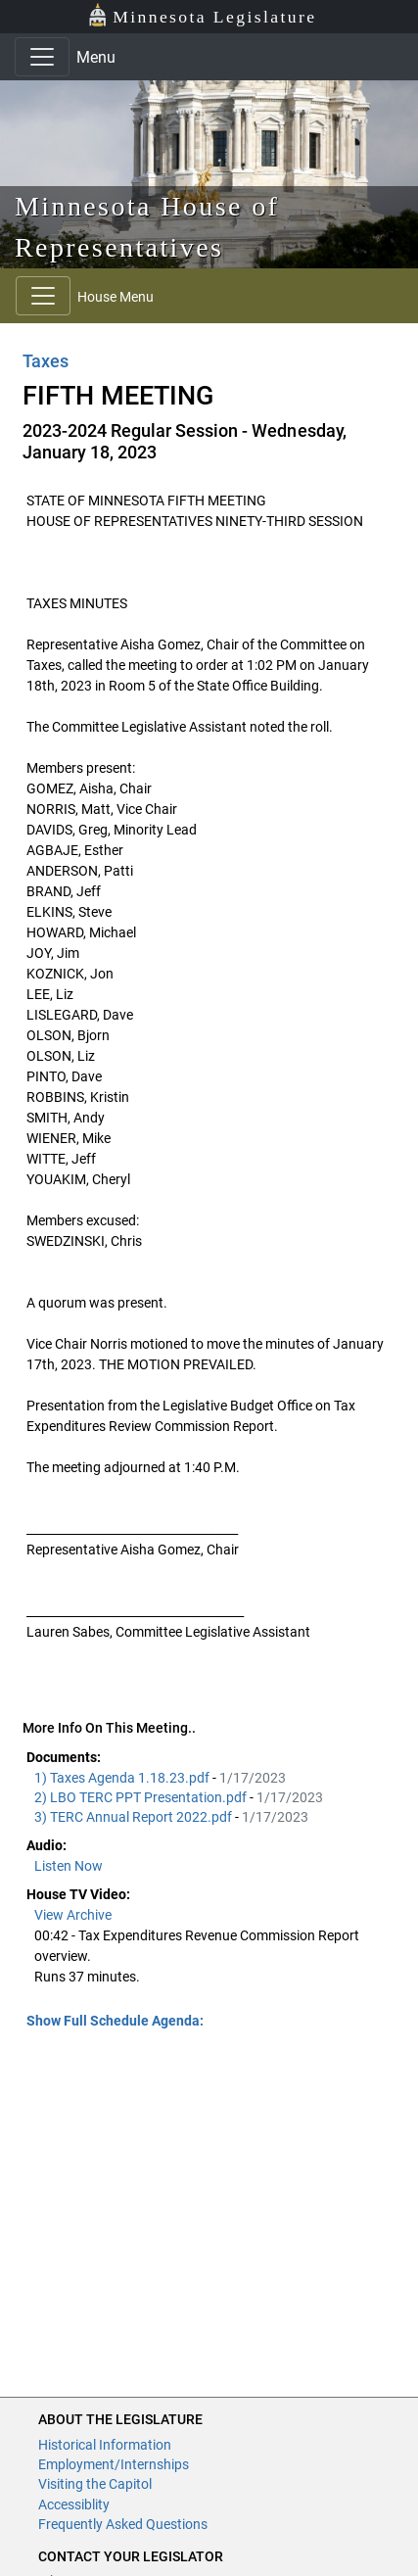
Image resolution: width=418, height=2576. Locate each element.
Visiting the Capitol (95, 2484)
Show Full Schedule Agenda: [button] (115, 2020)
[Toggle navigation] (42, 56)
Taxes (46, 361)
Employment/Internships (113, 2464)
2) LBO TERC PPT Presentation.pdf (142, 1797)
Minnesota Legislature (202, 15)
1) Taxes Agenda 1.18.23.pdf (123, 1778)
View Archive (73, 1915)
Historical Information (104, 2445)
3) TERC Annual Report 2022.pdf (134, 1817)
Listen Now (68, 1866)
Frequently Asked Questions (123, 2524)
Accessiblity (74, 2504)
